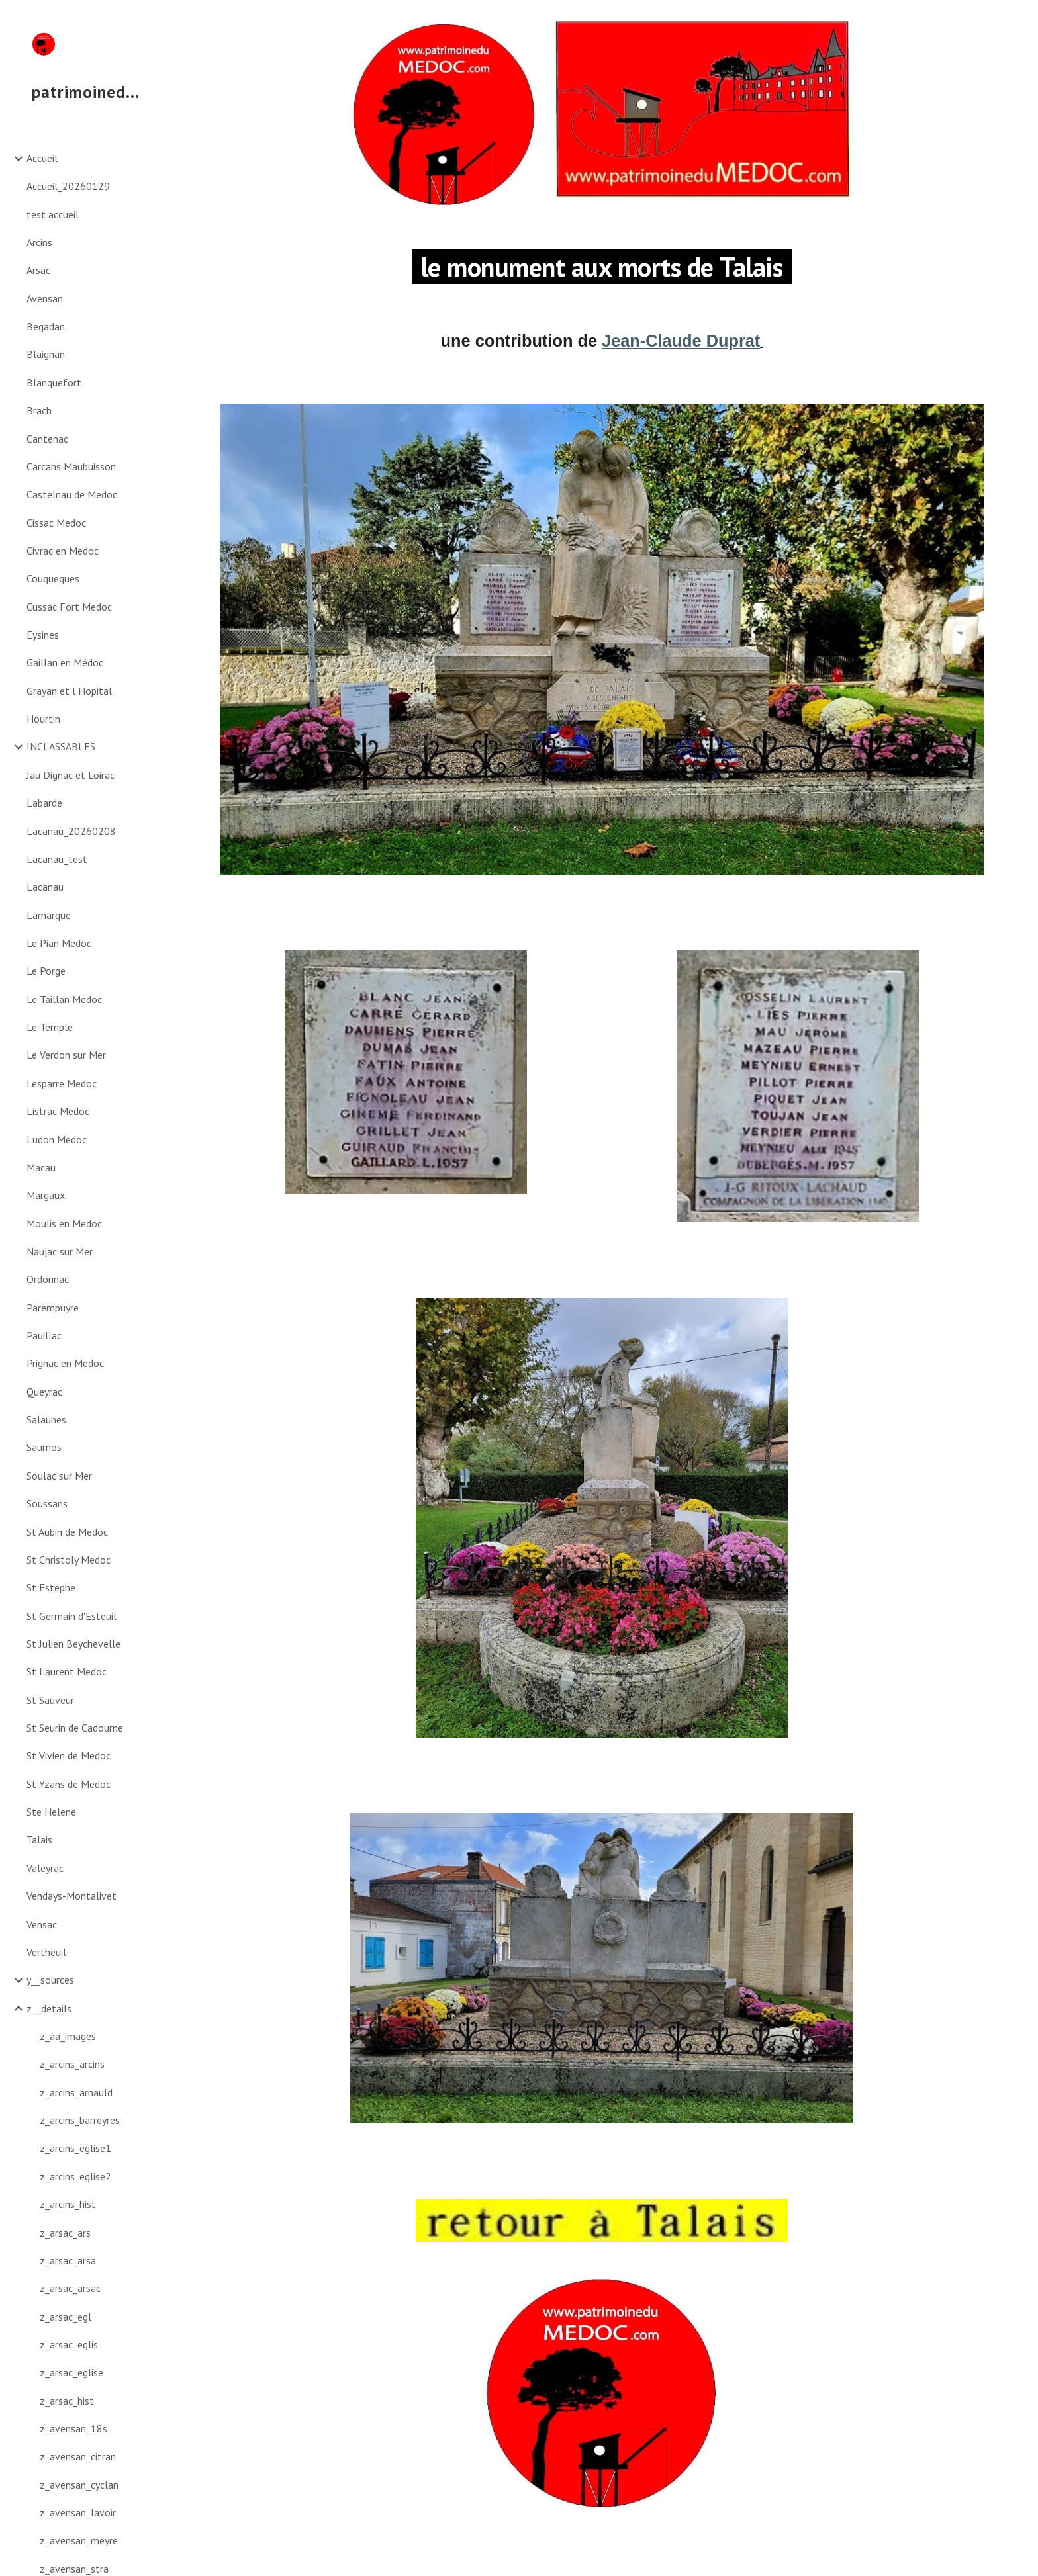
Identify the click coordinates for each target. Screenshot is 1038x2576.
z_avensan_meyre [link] (79, 2540)
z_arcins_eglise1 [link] (75, 2147)
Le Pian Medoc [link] (58, 943)
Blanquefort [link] (53, 382)
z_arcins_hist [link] (68, 2204)
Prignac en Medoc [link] (65, 1363)
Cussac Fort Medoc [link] (69, 606)
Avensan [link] (44, 298)
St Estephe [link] (50, 1587)
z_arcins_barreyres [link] (80, 2120)
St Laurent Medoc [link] (66, 1671)
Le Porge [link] (46, 970)
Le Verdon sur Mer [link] (66, 1054)
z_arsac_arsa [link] (68, 2260)
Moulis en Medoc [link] (64, 1223)
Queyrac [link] (44, 1391)
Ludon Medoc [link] (56, 1139)
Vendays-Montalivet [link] (71, 1895)
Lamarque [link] (48, 915)
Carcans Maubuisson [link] (71, 466)
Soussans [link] (47, 1503)
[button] (1022, 18)
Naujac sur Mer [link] (59, 1251)
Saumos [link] (44, 1447)
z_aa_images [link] (68, 2036)
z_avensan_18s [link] (73, 2428)
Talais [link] (39, 1839)
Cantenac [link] (47, 438)
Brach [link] (39, 410)
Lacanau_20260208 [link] (71, 831)
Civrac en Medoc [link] (62, 550)
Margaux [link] (45, 1195)
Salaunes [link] (46, 1419)
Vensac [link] (41, 1924)
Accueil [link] (42, 158)
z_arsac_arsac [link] (70, 2288)
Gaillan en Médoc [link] (64, 662)
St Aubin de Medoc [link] (67, 1531)
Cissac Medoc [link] (56, 522)
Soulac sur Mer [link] (59, 1475)
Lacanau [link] (45, 886)
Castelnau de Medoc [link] (71, 494)
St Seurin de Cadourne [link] (74, 1727)
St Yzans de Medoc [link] (68, 1784)
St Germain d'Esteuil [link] (71, 1615)
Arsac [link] (38, 270)
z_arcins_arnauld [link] (76, 2092)
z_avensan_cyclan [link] (79, 2484)
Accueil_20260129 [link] (68, 186)
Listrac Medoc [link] (57, 1111)
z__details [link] (48, 2008)
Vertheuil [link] (46, 1952)
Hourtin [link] (43, 718)
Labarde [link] (44, 802)
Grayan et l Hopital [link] (69, 690)
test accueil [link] (52, 214)
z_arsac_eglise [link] (71, 2372)
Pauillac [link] (44, 1335)
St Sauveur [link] (50, 1700)
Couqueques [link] (52, 578)
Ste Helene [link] (51, 1811)
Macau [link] (41, 1167)
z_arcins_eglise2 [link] (75, 2176)
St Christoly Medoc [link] (68, 1559)
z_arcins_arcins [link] (72, 2063)
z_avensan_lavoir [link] (78, 2512)
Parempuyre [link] (52, 1307)
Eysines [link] (42, 634)
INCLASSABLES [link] (60, 746)
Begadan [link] (45, 326)
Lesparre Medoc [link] (61, 1083)
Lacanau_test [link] (56, 859)
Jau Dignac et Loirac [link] (70, 774)
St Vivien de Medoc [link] (68, 1755)
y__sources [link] (50, 1979)
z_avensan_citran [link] (78, 2456)
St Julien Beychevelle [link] (73, 1643)
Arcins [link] (39, 242)
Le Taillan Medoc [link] (64, 999)
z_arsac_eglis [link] (69, 2344)
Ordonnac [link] (47, 1279)
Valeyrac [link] (45, 1868)
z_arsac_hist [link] (67, 2400)
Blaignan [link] (45, 354)
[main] (602, 266)
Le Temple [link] (49, 1027)
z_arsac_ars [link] (65, 2232)
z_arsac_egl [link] (65, 2316)
